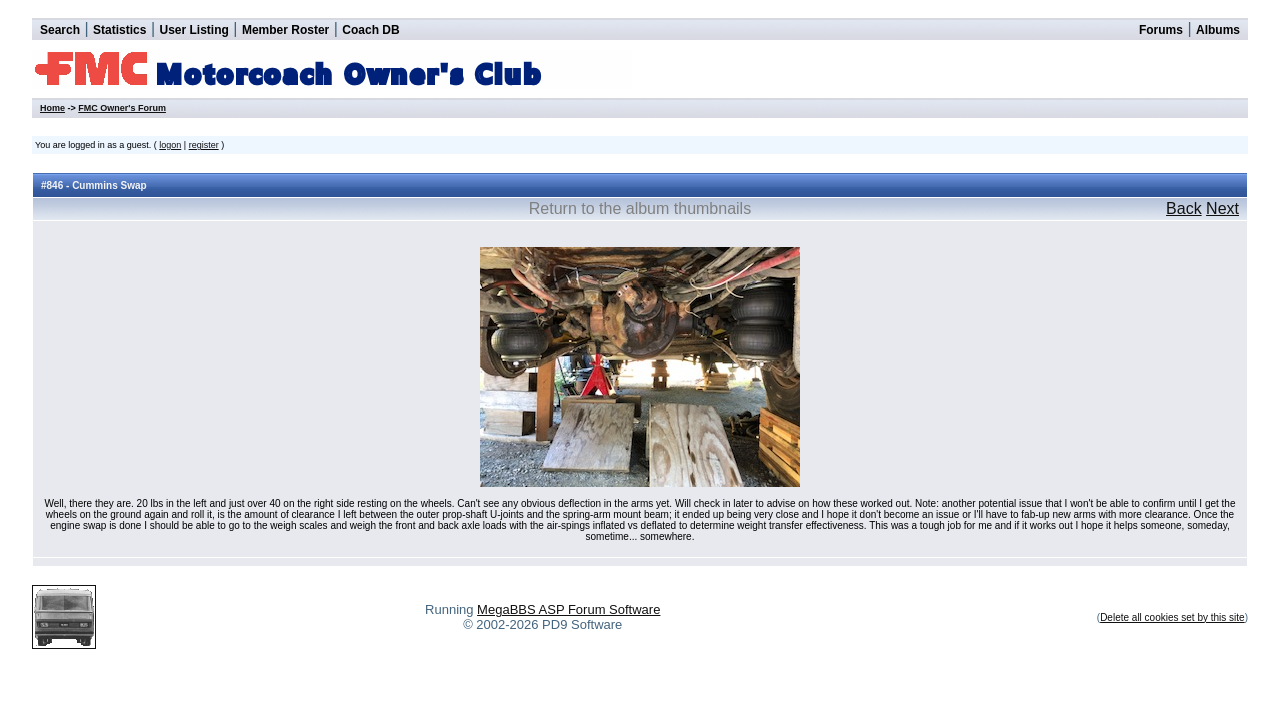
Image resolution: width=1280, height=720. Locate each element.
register (204, 145)
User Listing (193, 30)
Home (52, 108)
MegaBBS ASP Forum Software (568, 609)
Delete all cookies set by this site (1172, 617)
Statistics (119, 30)
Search (60, 30)
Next (1222, 208)
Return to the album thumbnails (640, 208)
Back (1184, 208)
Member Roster (285, 30)
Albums (1218, 30)
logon (170, 145)
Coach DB (370, 30)
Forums (1161, 30)
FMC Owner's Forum (122, 108)
